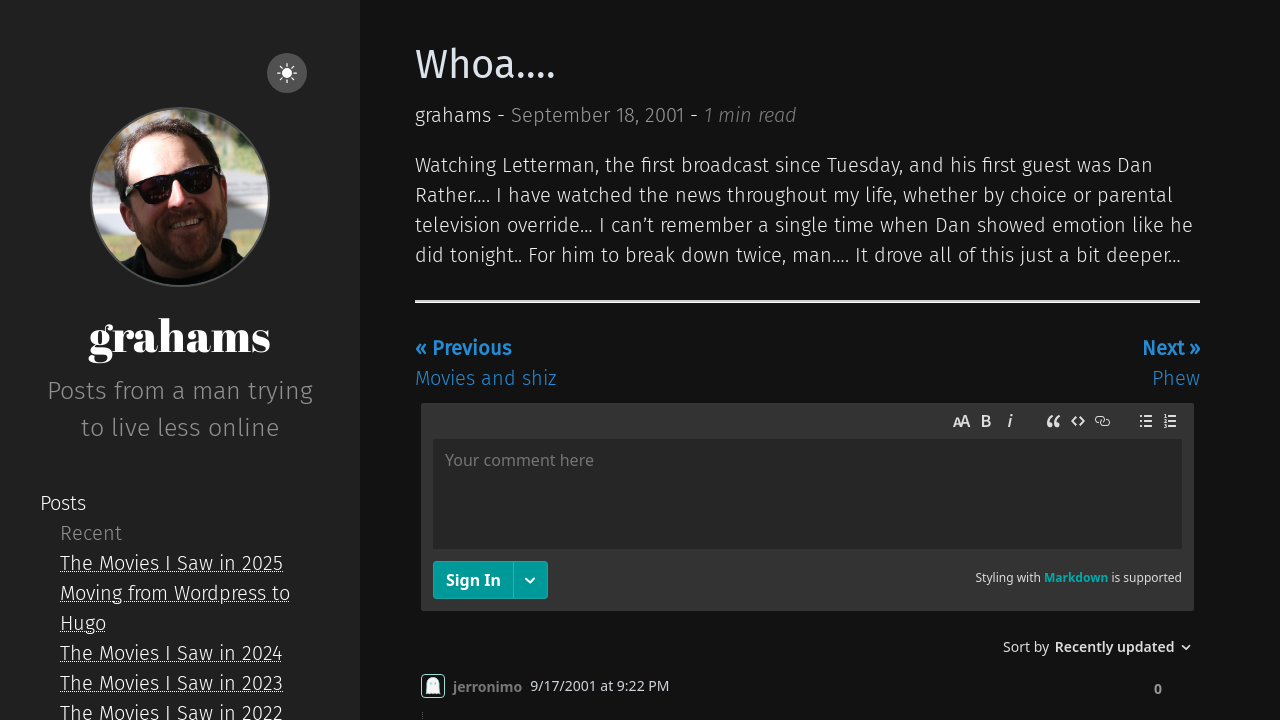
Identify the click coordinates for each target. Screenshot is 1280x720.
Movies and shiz (485, 363)
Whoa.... (485, 65)
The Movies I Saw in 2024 (171, 653)
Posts (63, 503)
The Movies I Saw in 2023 (171, 683)
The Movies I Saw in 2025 (171, 563)
